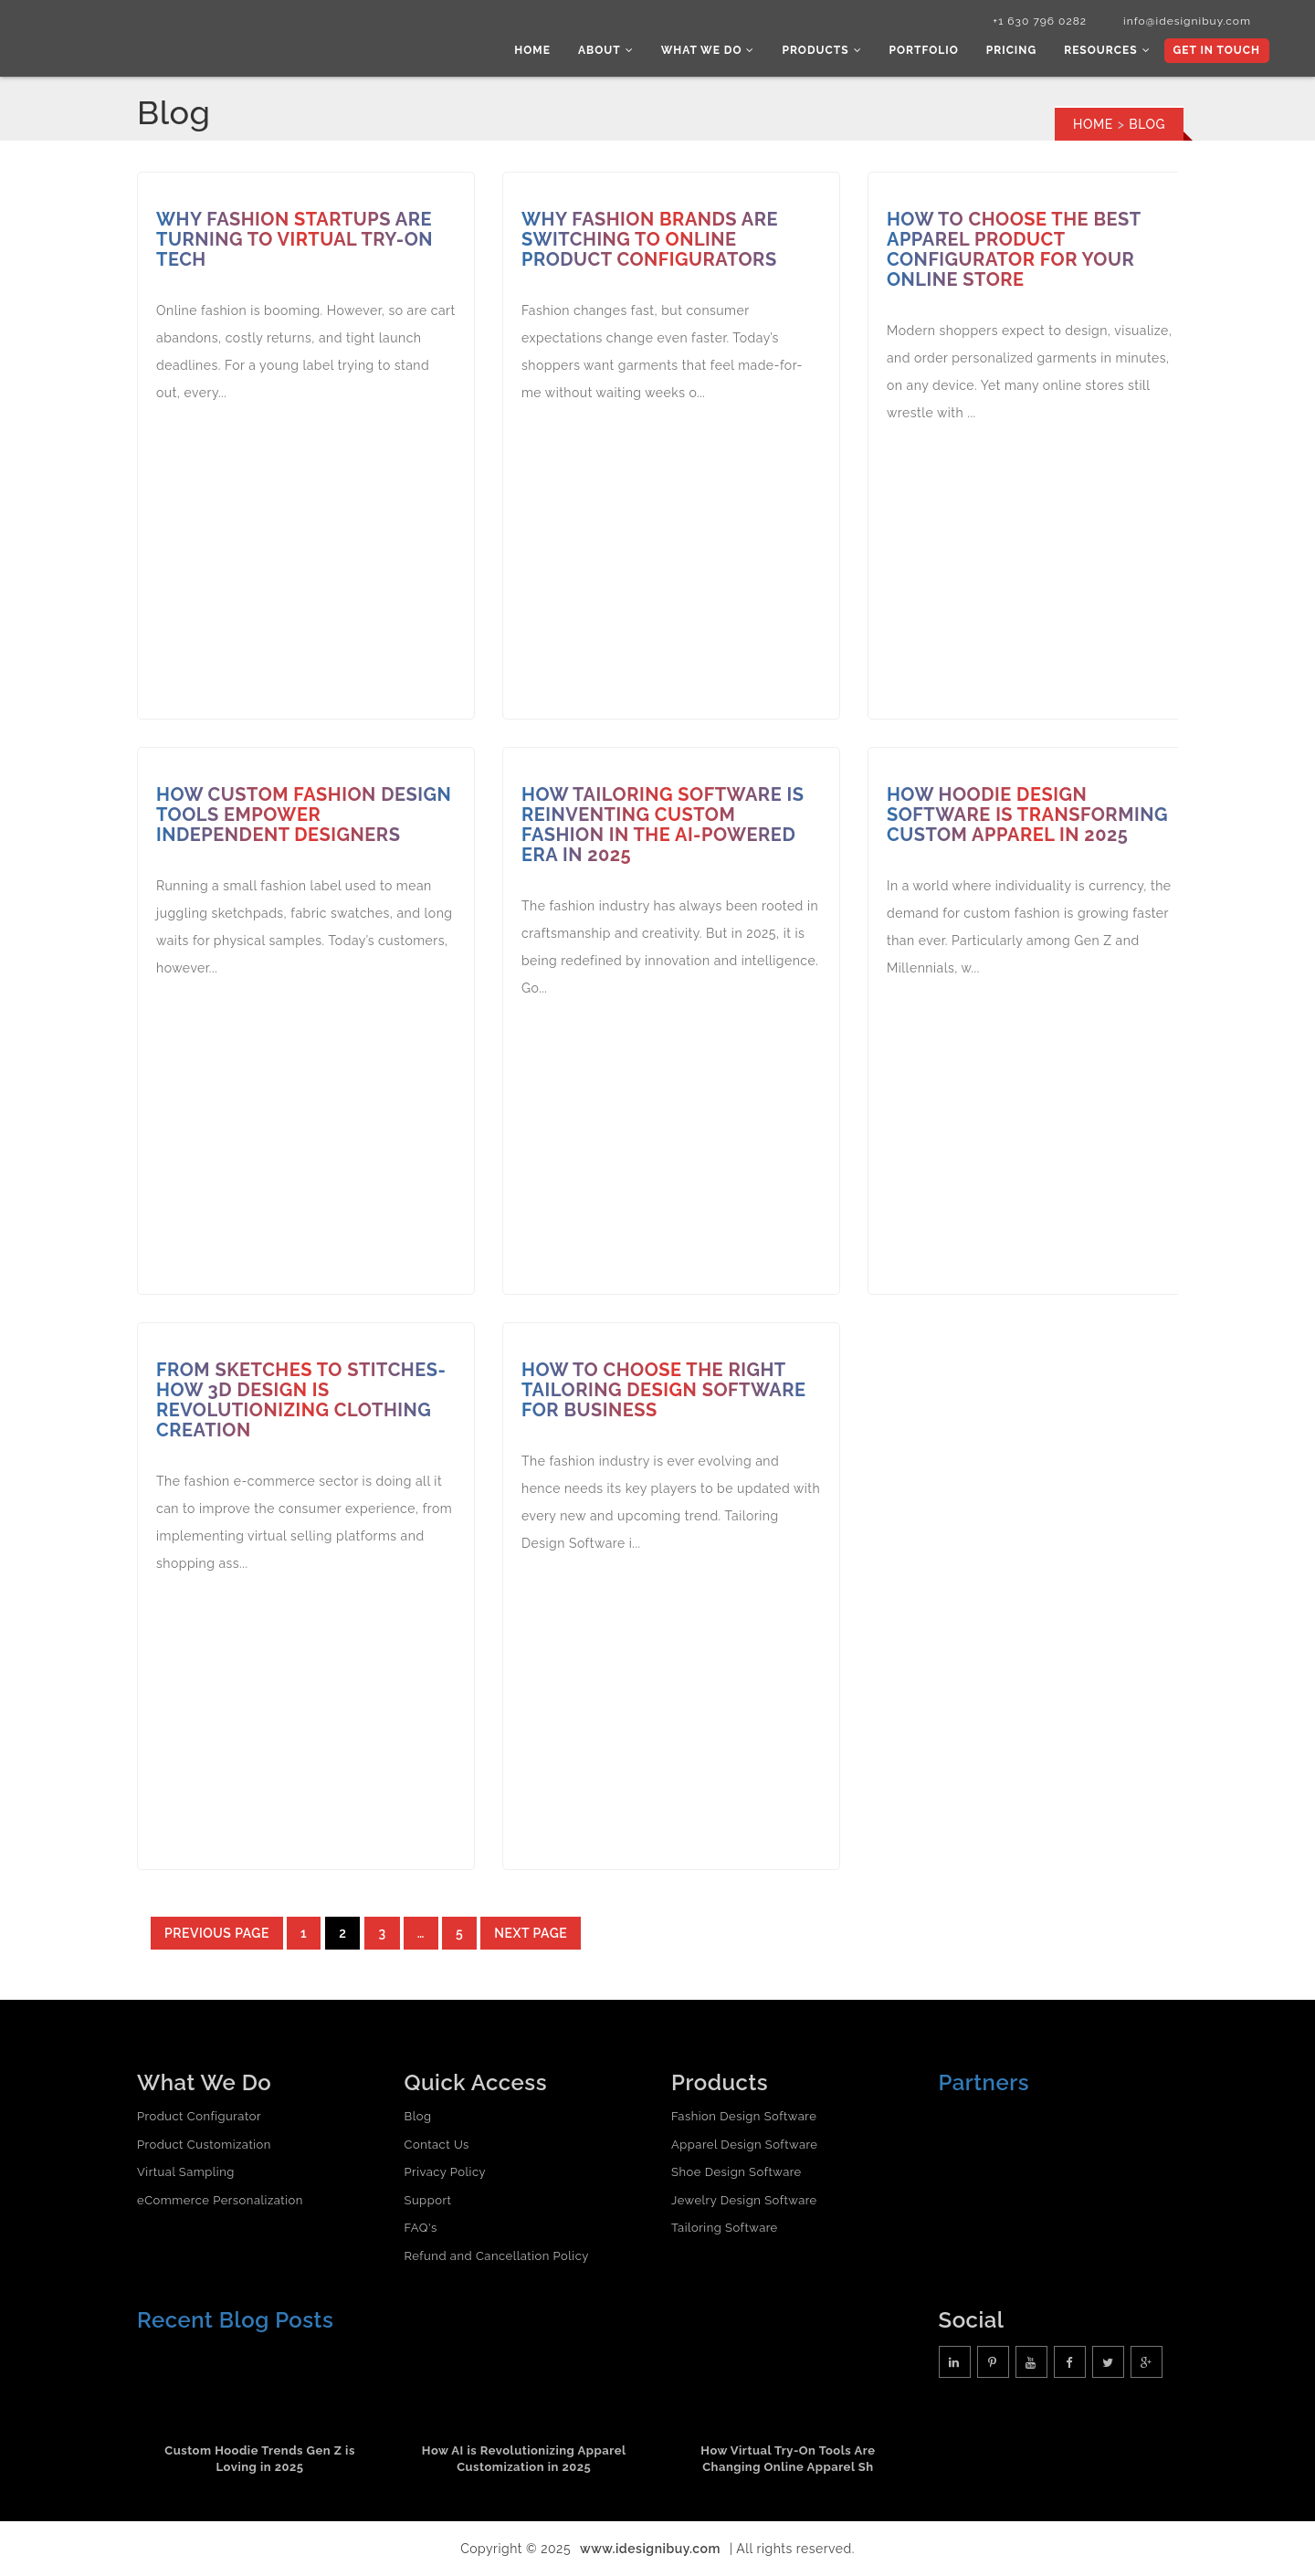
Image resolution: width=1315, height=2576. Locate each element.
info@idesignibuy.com (1187, 21)
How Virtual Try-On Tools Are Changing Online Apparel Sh (787, 2459)
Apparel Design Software (744, 2144)
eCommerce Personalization (220, 2200)
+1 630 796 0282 (1040, 21)
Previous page (216, 1933)
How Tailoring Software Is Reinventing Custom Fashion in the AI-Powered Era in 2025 (662, 824)
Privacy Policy (446, 2172)
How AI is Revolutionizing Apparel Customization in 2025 (524, 2459)
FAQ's (421, 2227)
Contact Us (437, 2144)
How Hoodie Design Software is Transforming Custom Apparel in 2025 (1027, 814)
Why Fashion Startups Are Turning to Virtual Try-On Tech (294, 239)
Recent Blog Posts (235, 2320)
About (606, 50)
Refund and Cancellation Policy (497, 2256)
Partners (984, 2082)
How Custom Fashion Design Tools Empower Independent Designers (303, 814)
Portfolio (924, 50)
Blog (418, 2116)
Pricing (1011, 50)
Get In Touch (1216, 50)
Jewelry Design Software (744, 2200)
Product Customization (204, 2144)
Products (821, 50)
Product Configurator (199, 2116)
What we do (708, 50)
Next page (530, 1933)
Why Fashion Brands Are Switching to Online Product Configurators (649, 239)
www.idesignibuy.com (650, 2548)
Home (532, 50)
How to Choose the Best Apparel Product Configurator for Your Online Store (1014, 249)
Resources (1107, 50)
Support (428, 2200)
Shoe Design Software (736, 2172)
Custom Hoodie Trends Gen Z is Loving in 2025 (259, 2459)
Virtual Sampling (186, 2172)
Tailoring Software (724, 2227)
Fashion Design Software (743, 2116)
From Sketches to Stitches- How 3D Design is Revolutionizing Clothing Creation (301, 1400)
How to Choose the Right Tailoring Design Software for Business (663, 1390)
